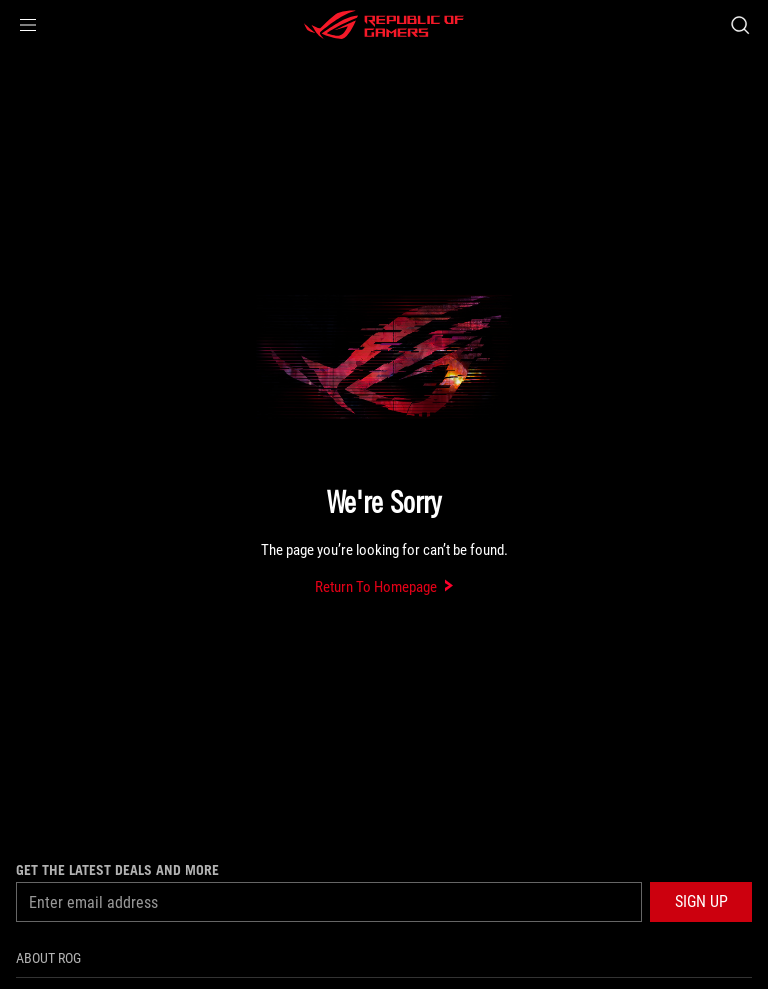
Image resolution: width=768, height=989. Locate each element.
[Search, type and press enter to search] (739, 25)
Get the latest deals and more (117, 870)
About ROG (48, 958)
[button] (28, 25)
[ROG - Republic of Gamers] (384, 25)
